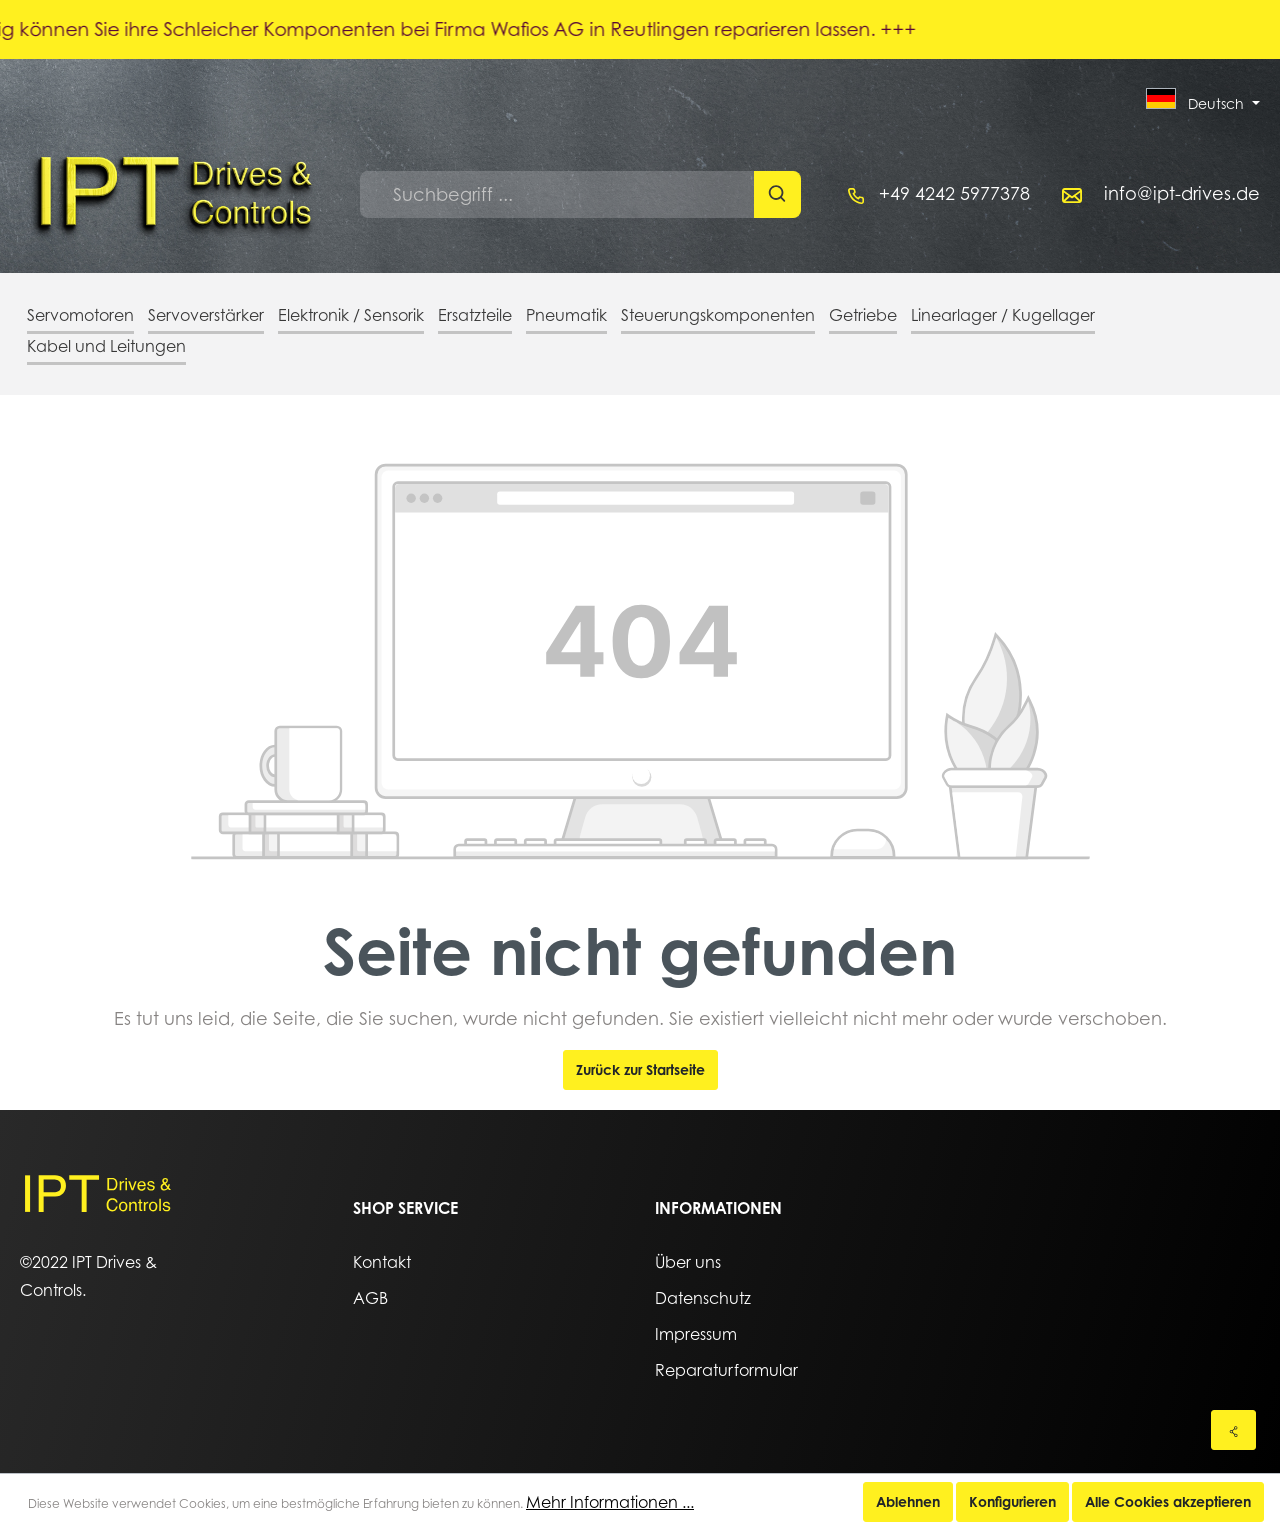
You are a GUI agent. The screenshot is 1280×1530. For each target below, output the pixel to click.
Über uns (688, 1262)
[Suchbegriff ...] (557, 194)
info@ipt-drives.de (1182, 193)
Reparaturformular (726, 1370)
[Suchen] (777, 194)
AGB (370, 1298)
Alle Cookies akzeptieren (1168, 1501)
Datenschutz (703, 1298)
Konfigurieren (1012, 1501)
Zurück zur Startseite (640, 1069)
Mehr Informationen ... (610, 1502)
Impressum (696, 1334)
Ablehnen (908, 1501)
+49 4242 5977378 (954, 193)
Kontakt (382, 1262)
